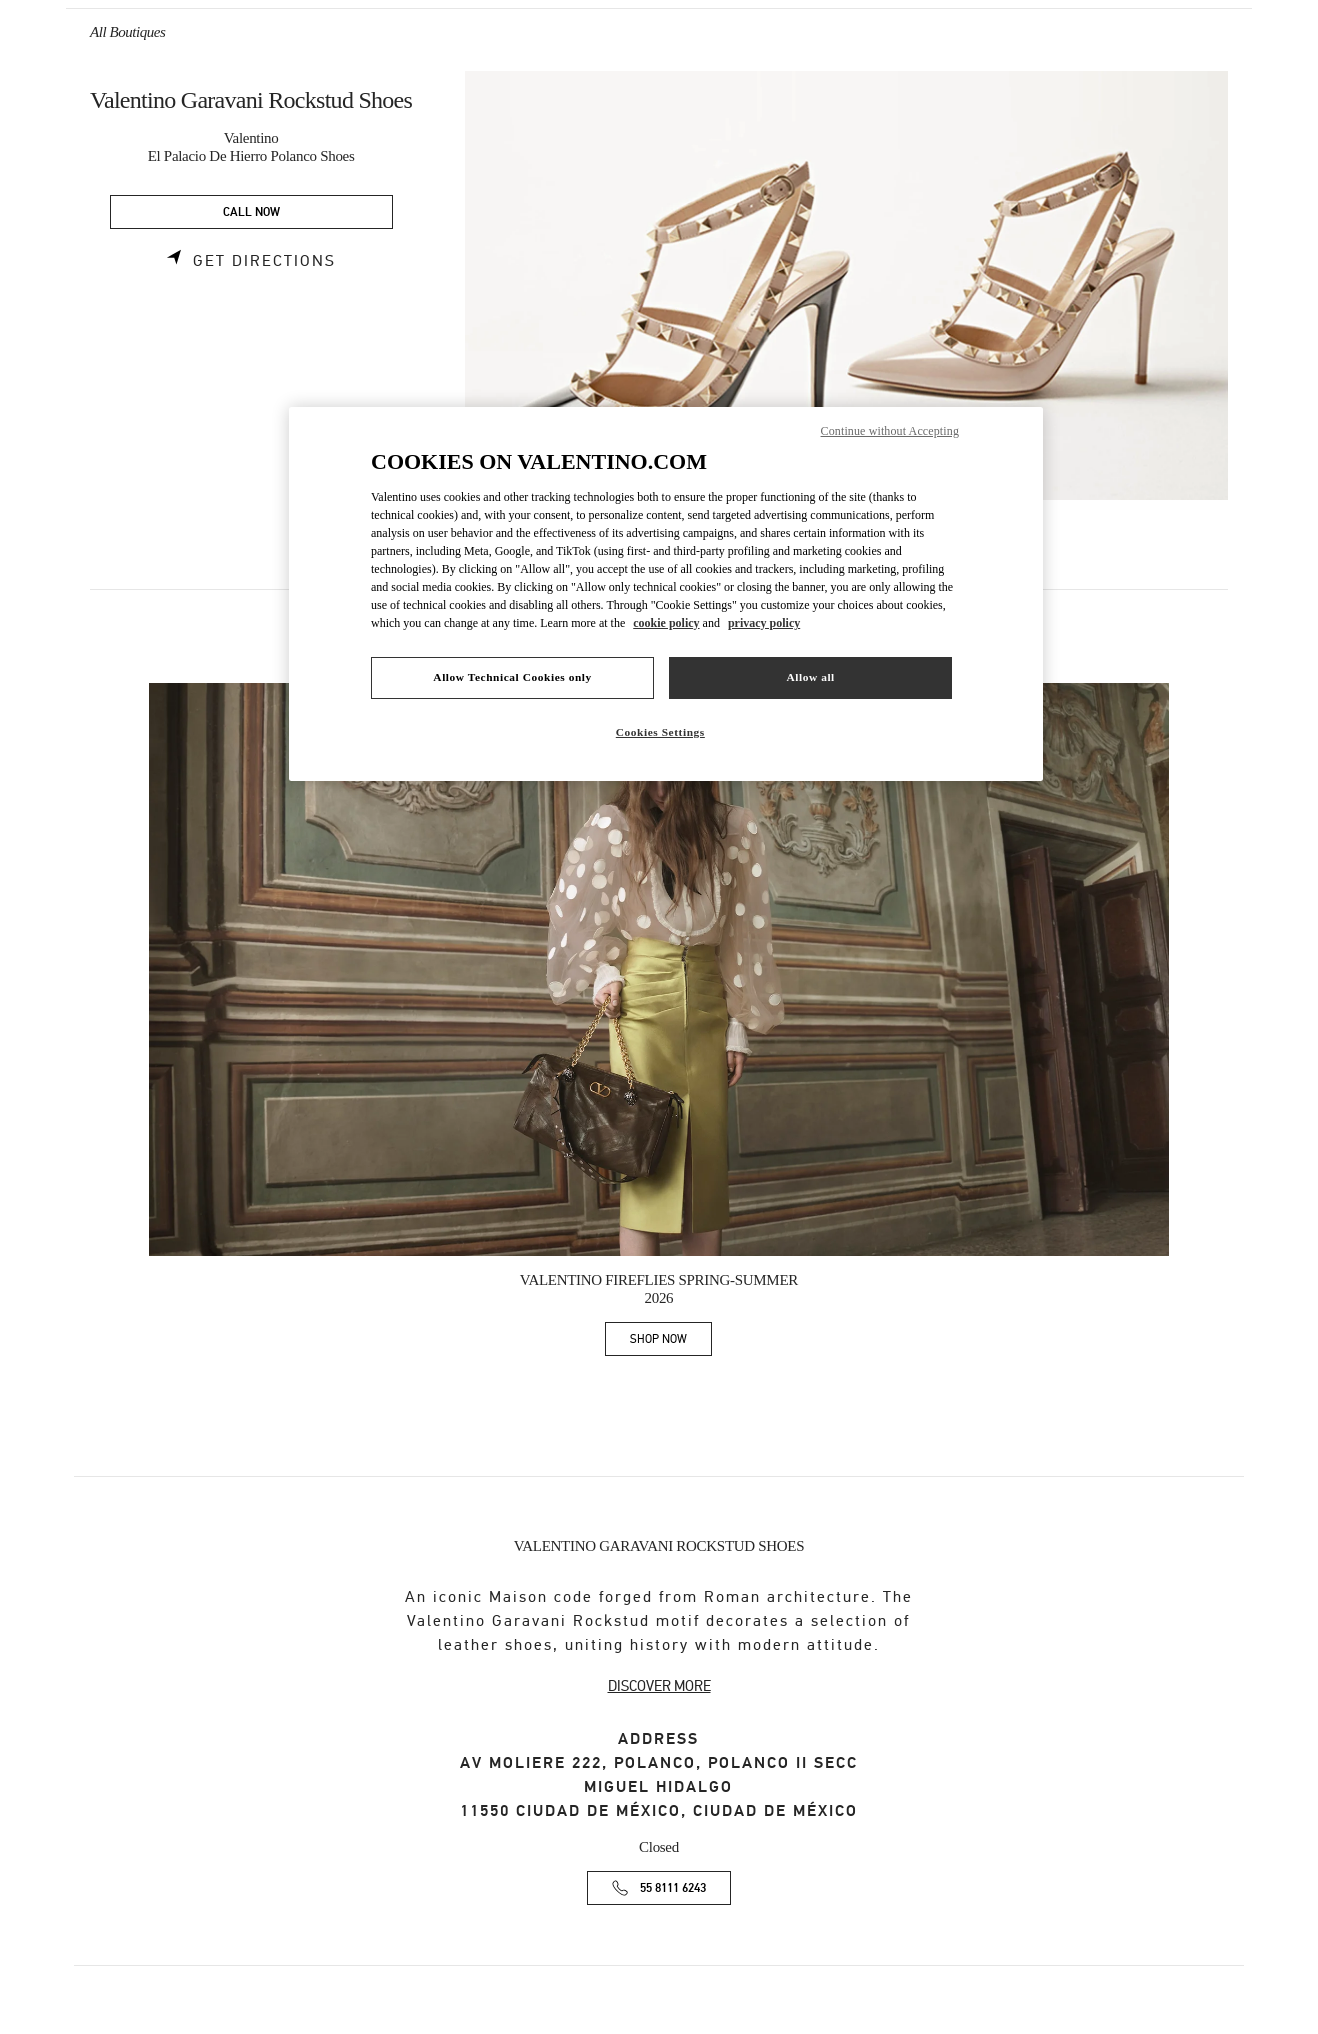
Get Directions (264, 261)
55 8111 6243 (673, 1888)
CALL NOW (251, 212)
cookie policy (666, 623)
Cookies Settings (660, 732)
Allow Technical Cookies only (512, 677)
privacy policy (764, 623)
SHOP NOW (671, 1342)
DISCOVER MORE (659, 1686)
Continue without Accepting (890, 431)
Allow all (810, 677)
